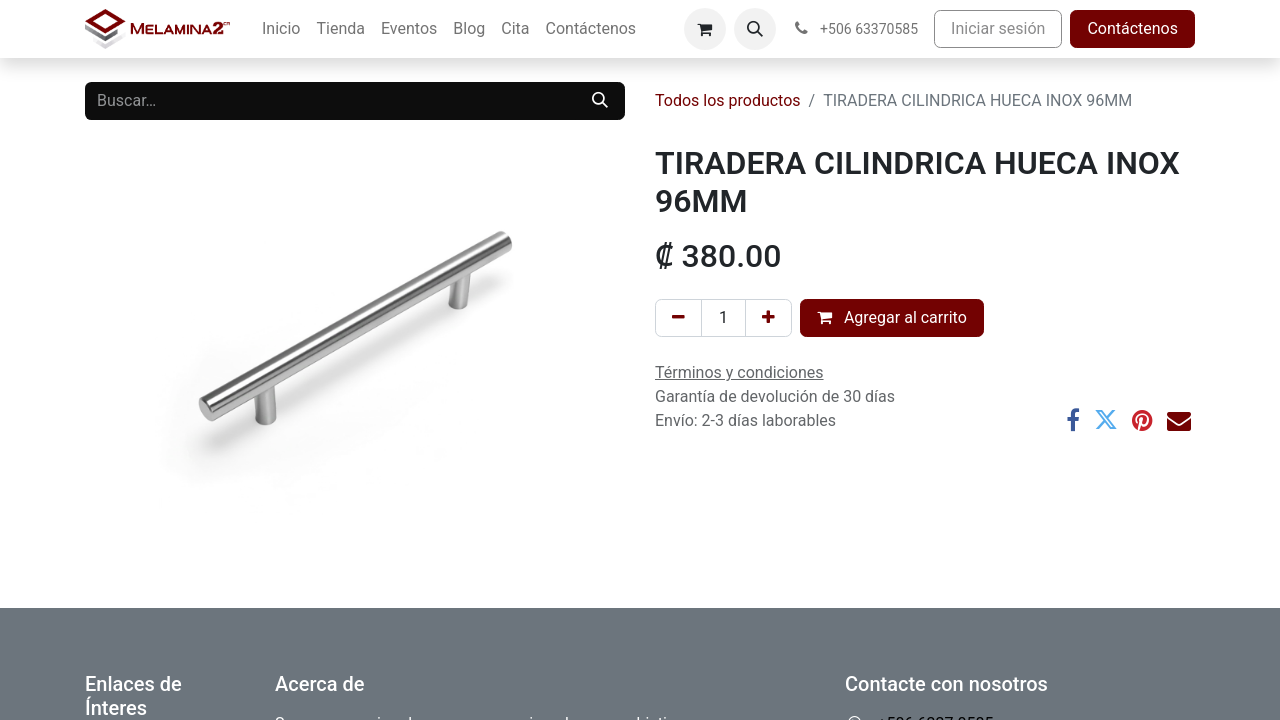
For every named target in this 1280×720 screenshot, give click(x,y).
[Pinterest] (1142, 420)
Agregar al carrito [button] (892, 317)
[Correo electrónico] (1179, 420)
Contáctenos (1132, 28)
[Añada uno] (768, 318)
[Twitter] (1106, 420)
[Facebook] (1073, 420)
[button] (755, 29)
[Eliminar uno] (678, 318)
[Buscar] (600, 101)
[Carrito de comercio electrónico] (705, 29)
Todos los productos (728, 100)
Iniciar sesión (998, 28)
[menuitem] (281, 29)
